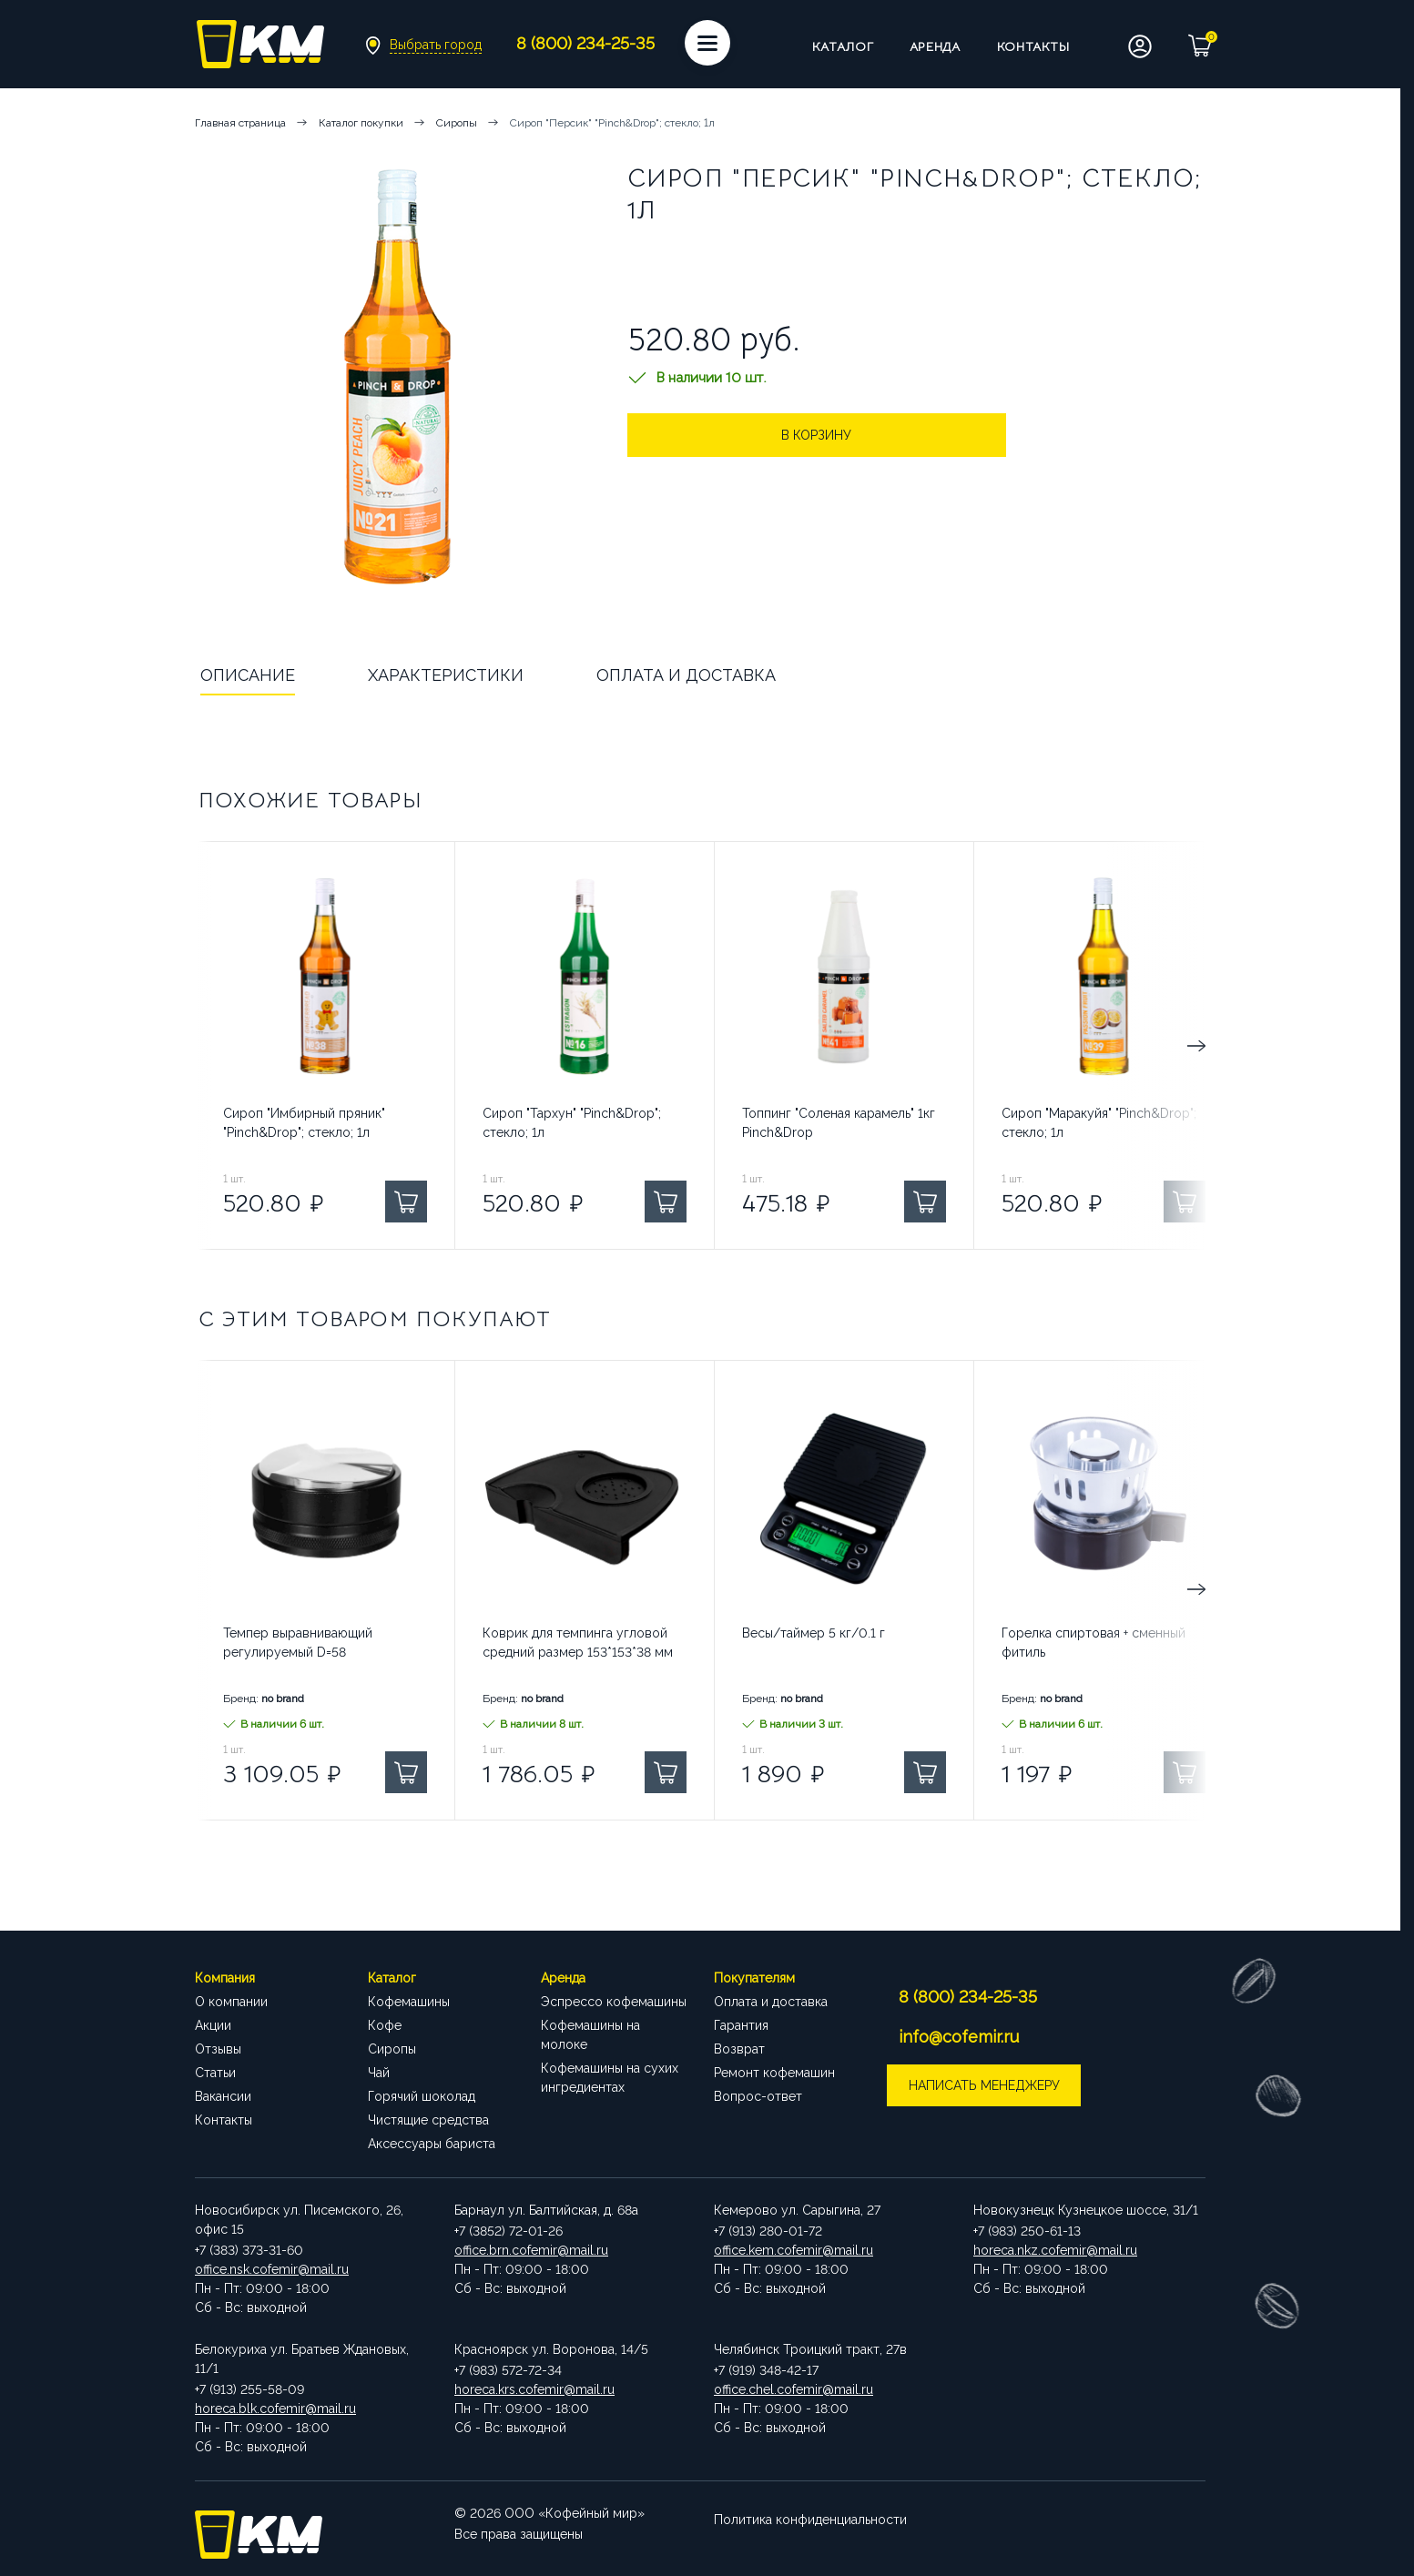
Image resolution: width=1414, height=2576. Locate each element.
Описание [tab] (247, 675)
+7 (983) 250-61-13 (1027, 2231)
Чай (379, 2072)
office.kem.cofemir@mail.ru (793, 2250)
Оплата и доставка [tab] (686, 675)
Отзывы (218, 2049)
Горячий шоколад (421, 2096)
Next (1128, 1045)
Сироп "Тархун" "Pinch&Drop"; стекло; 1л (572, 1123)
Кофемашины (409, 2001)
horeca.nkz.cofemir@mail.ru (1055, 2250)
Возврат (739, 2049)
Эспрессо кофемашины (614, 2001)
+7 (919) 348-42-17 (766, 2370)
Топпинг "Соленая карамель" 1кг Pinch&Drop (838, 1123)
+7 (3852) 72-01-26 (508, 2231)
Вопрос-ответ (758, 2096)
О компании (231, 2001)
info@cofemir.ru (960, 2036)
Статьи (215, 2072)
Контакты (1033, 46)
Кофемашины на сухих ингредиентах (609, 2077)
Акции (213, 2025)
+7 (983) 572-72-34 (508, 2370)
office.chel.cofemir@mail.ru (793, 2389)
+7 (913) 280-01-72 (768, 2231)
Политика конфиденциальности (810, 2513)
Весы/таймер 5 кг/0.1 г (813, 1633)
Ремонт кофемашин (774, 2072)
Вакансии (223, 2096)
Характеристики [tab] (446, 675)
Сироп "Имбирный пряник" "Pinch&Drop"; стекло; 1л (304, 1123)
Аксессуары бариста (431, 2143)
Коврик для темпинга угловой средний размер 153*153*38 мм (578, 1642)
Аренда (935, 46)
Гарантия (741, 2025)
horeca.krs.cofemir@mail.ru (534, 2389)
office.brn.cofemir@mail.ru (531, 2250)
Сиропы (392, 2049)
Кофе (385, 2025)
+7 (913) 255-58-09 (249, 2389)
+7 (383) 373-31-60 (249, 2250)
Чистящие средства (428, 2120)
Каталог (843, 46)
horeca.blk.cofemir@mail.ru (275, 2408)
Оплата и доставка (771, 2001)
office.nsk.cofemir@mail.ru (272, 2269)
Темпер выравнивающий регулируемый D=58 (297, 1642)
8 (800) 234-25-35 (969, 1996)
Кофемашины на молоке (590, 2035)
